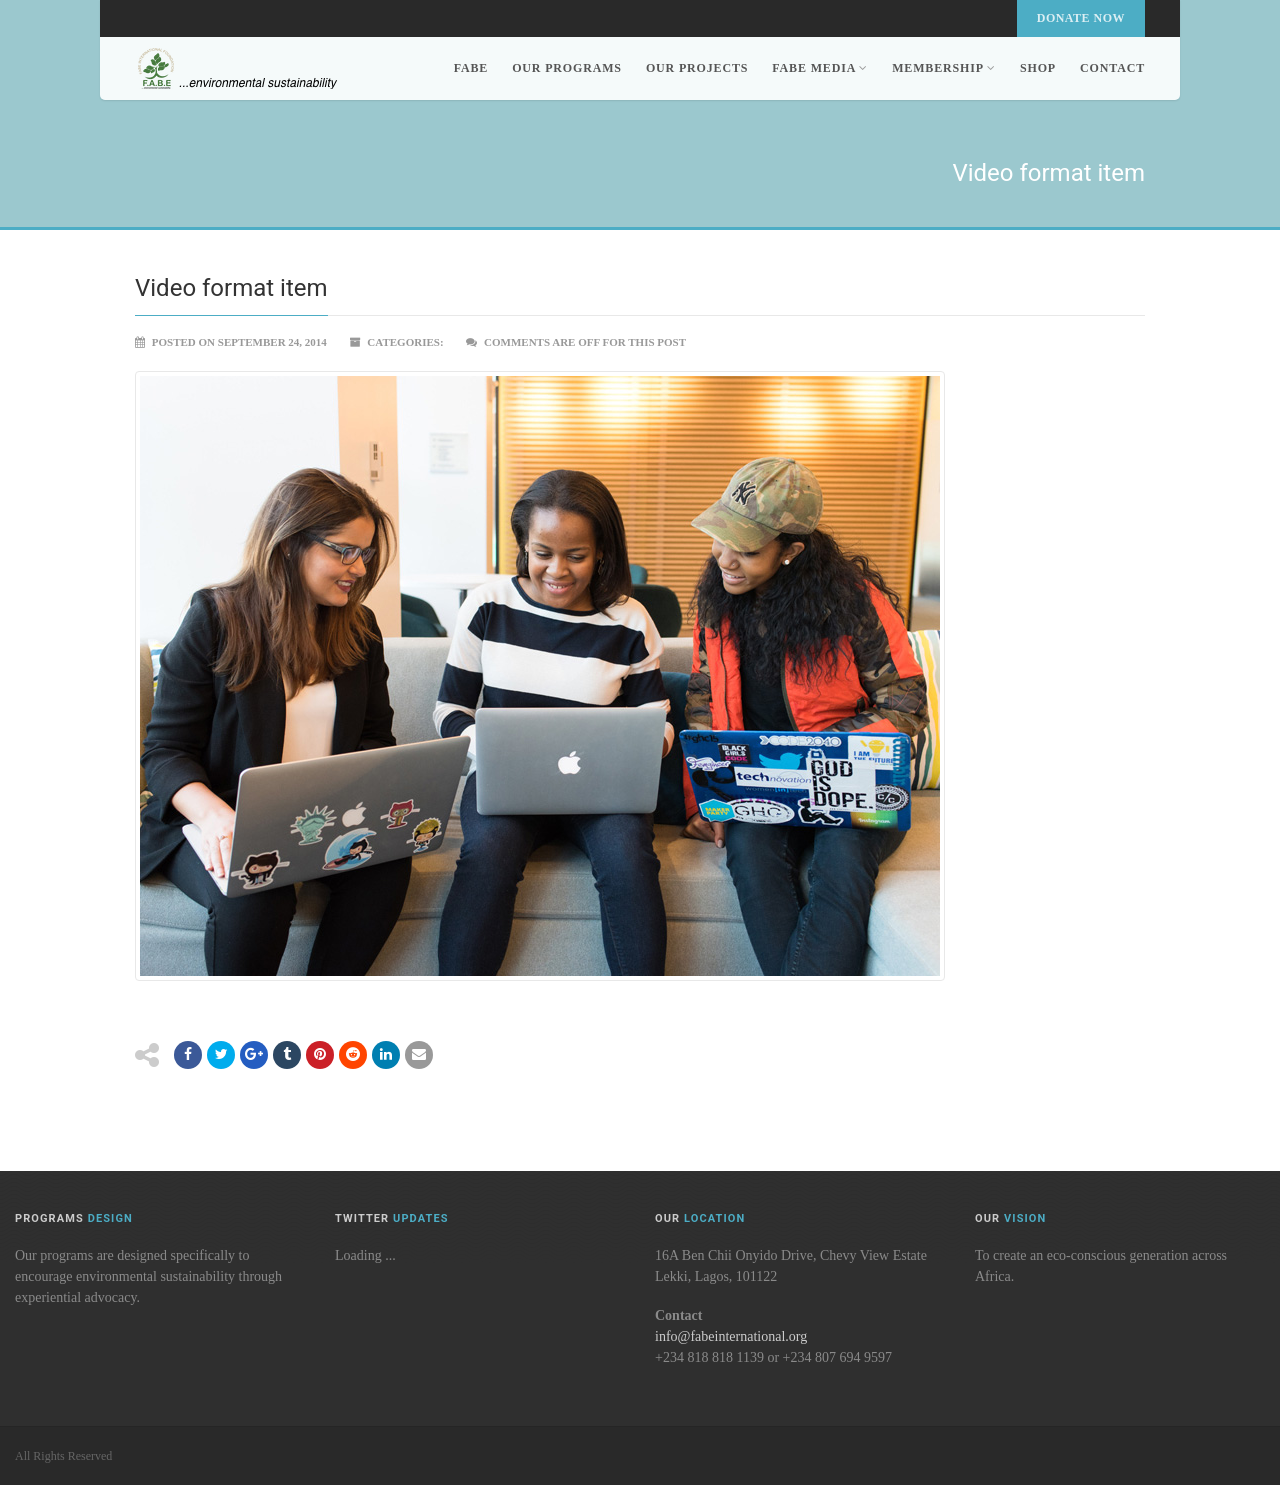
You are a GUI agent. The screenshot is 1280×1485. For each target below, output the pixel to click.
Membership (944, 68)
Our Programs (567, 68)
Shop (1038, 68)
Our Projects (697, 68)
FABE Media (820, 68)
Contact (1112, 68)
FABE (471, 68)
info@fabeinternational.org (731, 1336)
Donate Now (1081, 18)
